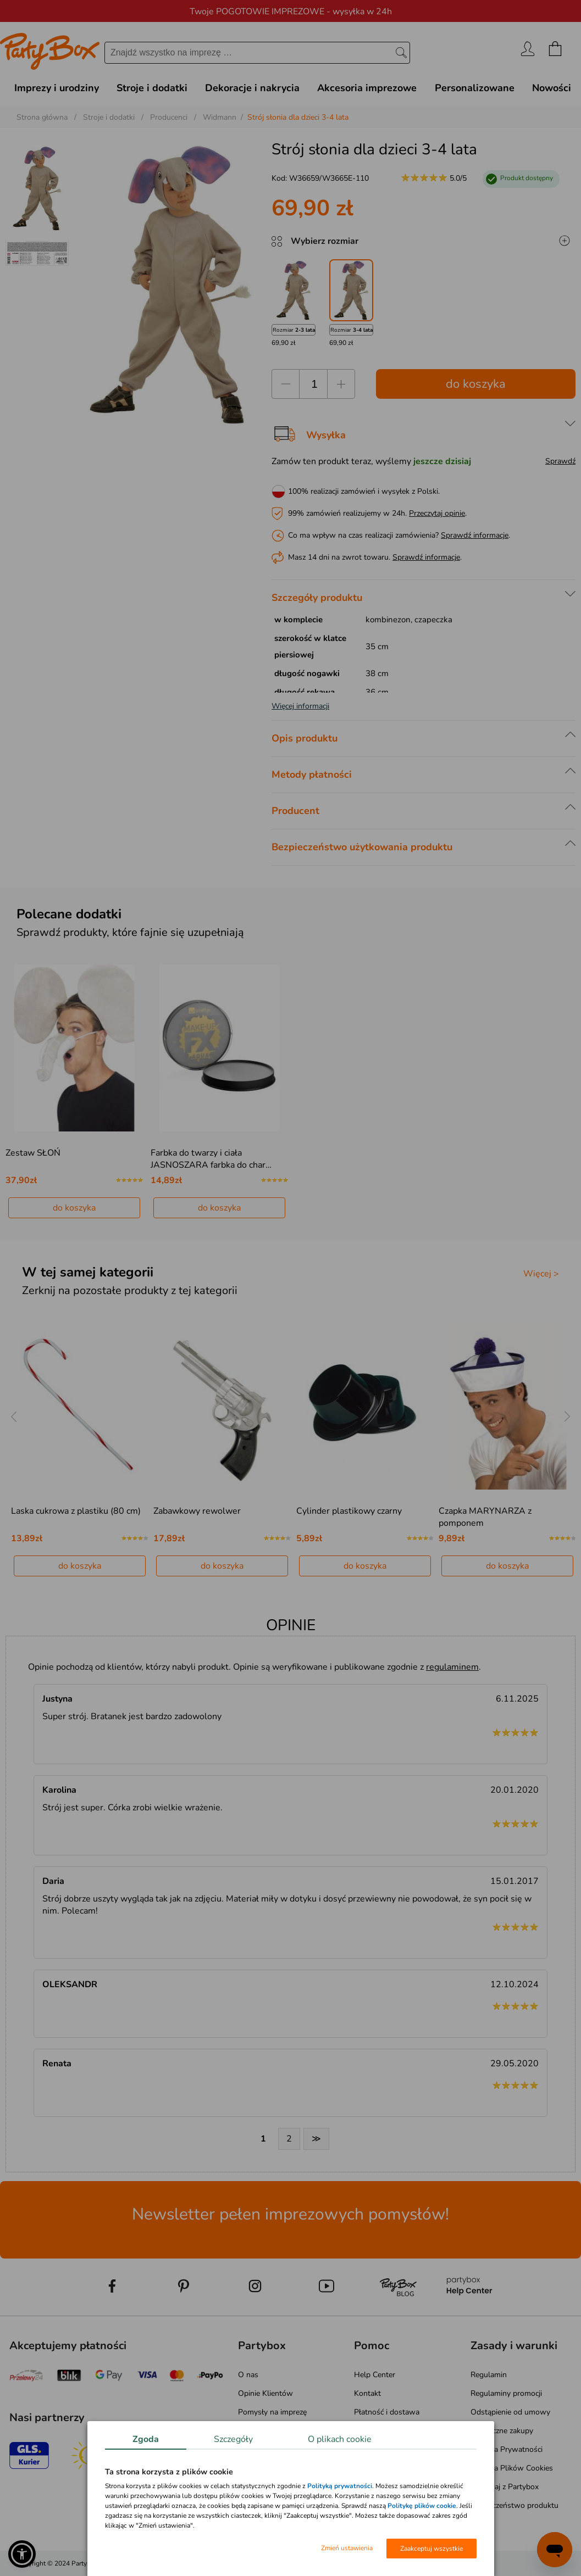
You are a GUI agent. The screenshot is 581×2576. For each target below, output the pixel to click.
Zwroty (366, 2431)
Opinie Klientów (265, 2393)
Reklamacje (373, 2449)
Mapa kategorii (263, 2497)
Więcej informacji (300, 706)
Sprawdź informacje (474, 535)
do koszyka (476, 384)
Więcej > (541, 1274)
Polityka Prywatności (507, 2449)
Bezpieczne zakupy (502, 2431)
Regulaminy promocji (506, 2393)
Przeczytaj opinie (437, 513)
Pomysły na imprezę (272, 2412)
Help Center (374, 2374)
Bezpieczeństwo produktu (514, 2505)
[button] (22, 2554)
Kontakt (367, 2393)
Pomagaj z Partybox (505, 2487)
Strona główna (42, 117)
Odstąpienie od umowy (510, 2412)
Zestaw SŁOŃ (32, 1153)
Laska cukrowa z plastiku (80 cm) (76, 1511)
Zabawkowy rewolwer (197, 1511)
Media (248, 2478)
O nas (248, 2374)
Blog (246, 2460)
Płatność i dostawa (386, 2412)
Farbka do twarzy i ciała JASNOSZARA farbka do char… (211, 1159)
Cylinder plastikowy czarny (349, 1511)
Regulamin (489, 2374)
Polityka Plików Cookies (512, 2468)
